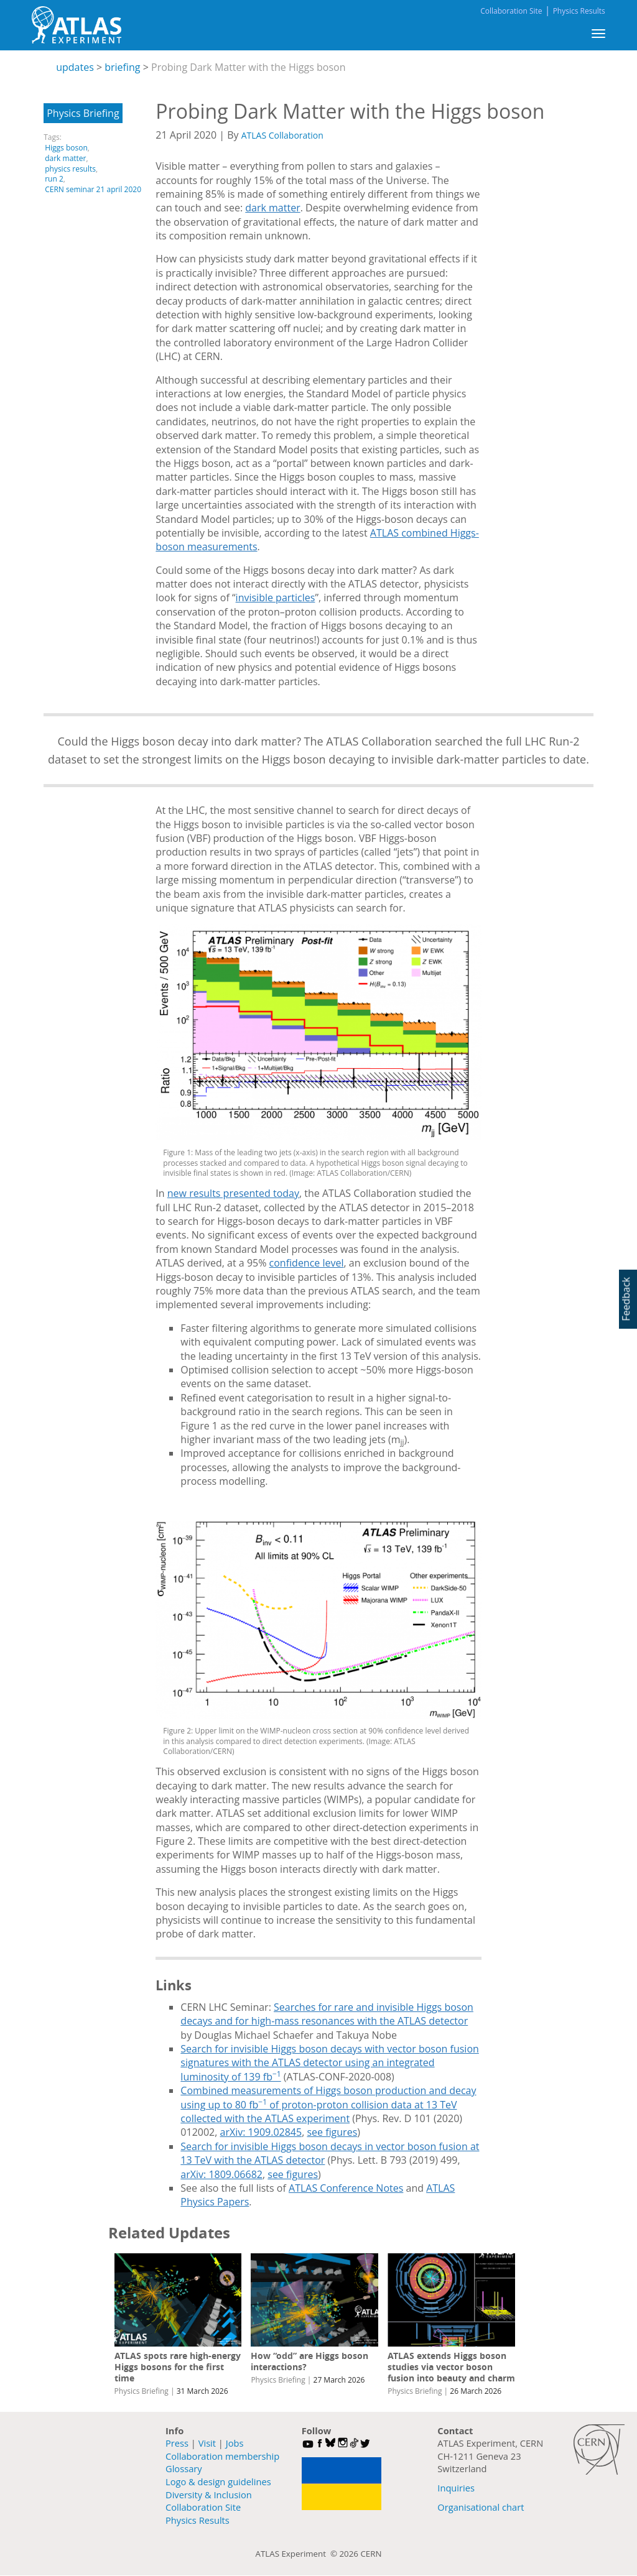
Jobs (235, 2443)
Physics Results (579, 11)
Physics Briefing (83, 113)
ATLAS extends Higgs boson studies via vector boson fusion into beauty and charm (451, 2367)
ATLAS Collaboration (282, 135)
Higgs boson (66, 147)
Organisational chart (480, 2507)
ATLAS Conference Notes (346, 2188)
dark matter (65, 158)
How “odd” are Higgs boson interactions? (309, 2361)
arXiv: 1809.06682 (221, 2174)
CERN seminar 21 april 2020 (93, 189)
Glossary (183, 2468)
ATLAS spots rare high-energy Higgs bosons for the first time (177, 2367)
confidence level (306, 1263)
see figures (332, 2132)
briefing (122, 67)
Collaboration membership (222, 2456)
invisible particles (275, 597)
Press (176, 2443)
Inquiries (456, 2487)
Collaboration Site (511, 11)
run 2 (54, 178)
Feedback (626, 1298)
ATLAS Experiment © (298, 2553)
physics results (70, 169)
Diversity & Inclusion (208, 2494)
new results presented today (233, 1193)
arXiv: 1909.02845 (261, 2132)
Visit (207, 2443)
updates (75, 67)
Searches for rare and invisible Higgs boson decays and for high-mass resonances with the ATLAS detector (326, 2014)
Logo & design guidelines (218, 2481)
